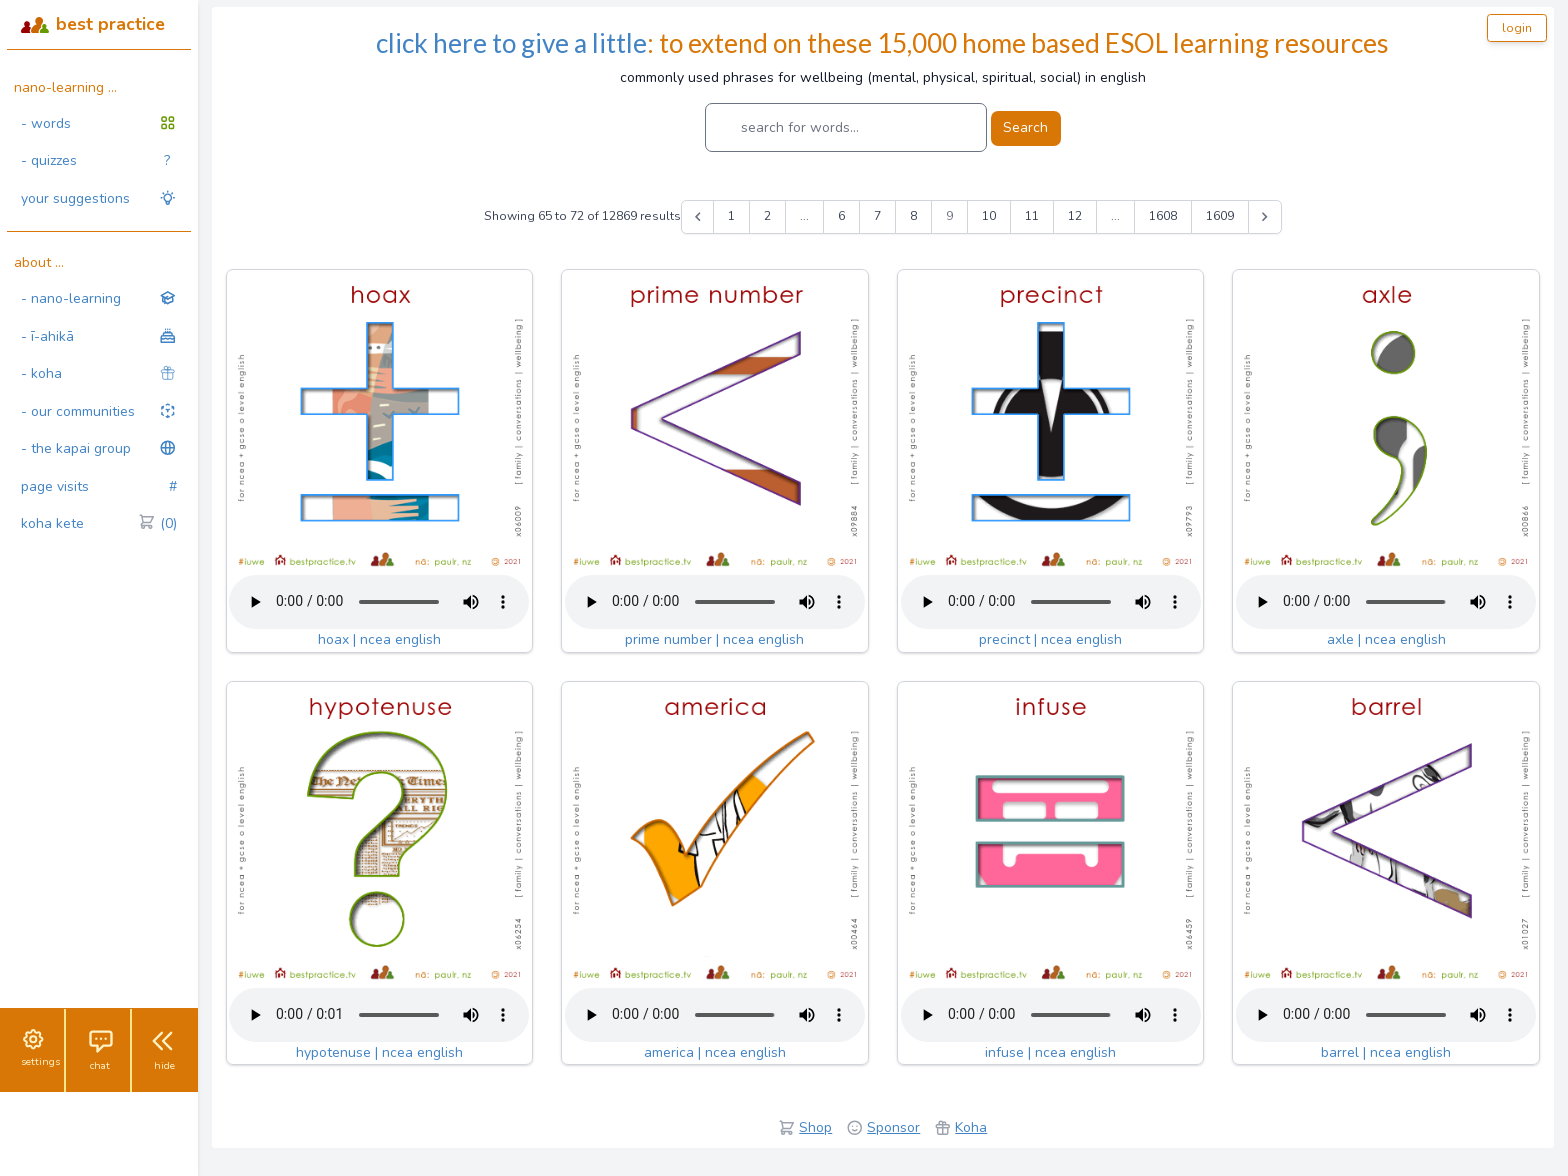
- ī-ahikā (99, 336)
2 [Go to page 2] (767, 216)
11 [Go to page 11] (1032, 216)
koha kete (99, 524)
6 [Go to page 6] (841, 216)
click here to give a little (511, 43)
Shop (815, 1127)
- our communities (99, 411)
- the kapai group (99, 448)
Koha (971, 1127)
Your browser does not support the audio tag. (379, 602)
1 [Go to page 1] (731, 216)
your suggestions (99, 198)
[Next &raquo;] (1265, 217)
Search (1025, 127)
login (1517, 28)
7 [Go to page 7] (877, 216)
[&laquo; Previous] (698, 217)
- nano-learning (99, 298)
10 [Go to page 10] (989, 216)
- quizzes (95, 161)
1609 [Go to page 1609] (1220, 216)
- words (99, 123)
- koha (99, 373)
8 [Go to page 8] (913, 216)
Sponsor (893, 1127)
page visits (99, 487)
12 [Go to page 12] (1075, 216)
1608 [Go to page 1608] (1163, 216)
